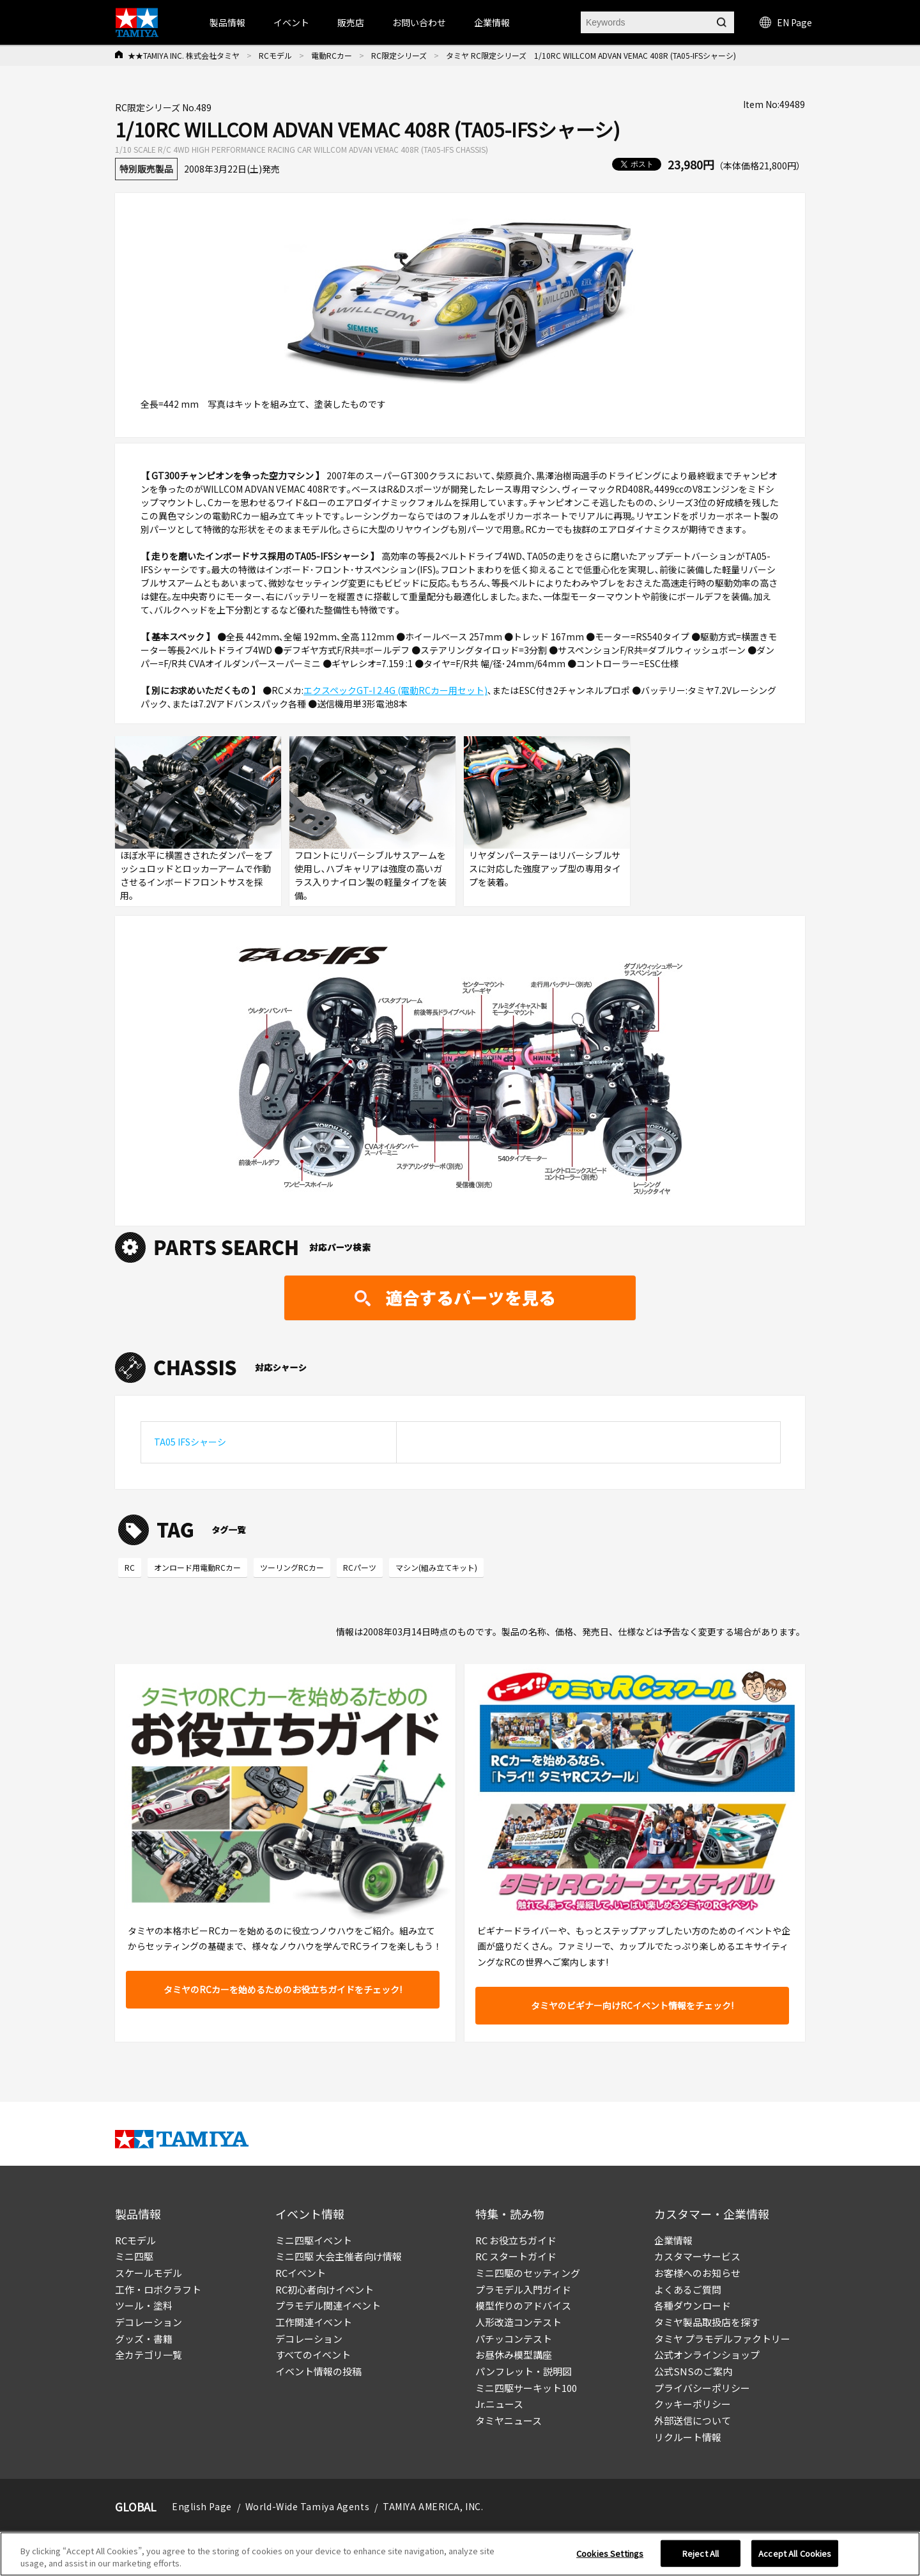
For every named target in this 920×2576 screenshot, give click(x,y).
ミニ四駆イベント (313, 2240)
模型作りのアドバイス (523, 2305)
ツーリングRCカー (292, 1567)
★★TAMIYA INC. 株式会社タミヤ (184, 55)
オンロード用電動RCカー (197, 1567)
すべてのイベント (313, 2354)
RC (130, 1567)
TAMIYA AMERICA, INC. (433, 2506)
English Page (202, 2506)
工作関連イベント (313, 2322)
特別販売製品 (146, 168)
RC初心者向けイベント (324, 2289)
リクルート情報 (687, 2437)
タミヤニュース (508, 2420)
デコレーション (148, 2322)
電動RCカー (331, 55)
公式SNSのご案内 (693, 2371)
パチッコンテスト (513, 2338)
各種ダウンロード (692, 2305)
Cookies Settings (609, 2553)
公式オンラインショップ (707, 2354)
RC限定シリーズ (399, 55)
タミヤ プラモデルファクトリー (722, 2338)
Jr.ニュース (499, 2403)
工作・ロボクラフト (158, 2289)
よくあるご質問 (687, 2289)
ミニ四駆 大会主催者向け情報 (338, 2256)
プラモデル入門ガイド (523, 2289)
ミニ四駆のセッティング (527, 2272)
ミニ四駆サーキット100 (526, 2388)
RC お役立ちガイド (515, 2240)
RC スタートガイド (515, 2256)
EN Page (786, 22)
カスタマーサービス (697, 2256)
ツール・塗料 (143, 2305)
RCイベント (300, 2272)
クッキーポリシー (692, 2403)
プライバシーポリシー (702, 2388)
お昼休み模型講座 (513, 2354)
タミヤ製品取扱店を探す (707, 2322)
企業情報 (673, 2240)
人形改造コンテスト (518, 2322)
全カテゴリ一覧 (148, 2354)
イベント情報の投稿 (318, 2371)
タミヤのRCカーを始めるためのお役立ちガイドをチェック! (283, 1989)
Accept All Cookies (794, 2553)
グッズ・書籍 (143, 2338)
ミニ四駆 (134, 2256)
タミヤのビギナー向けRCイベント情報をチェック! (632, 2005)
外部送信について (692, 2420)
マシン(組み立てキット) (436, 1567)
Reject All (700, 2553)
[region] (460, 2554)
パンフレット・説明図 (523, 2371)
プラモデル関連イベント (328, 2305)
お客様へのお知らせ (697, 2272)
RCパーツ (359, 1567)
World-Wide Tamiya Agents (307, 2506)
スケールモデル (148, 2272)
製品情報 (227, 22)
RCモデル (275, 55)
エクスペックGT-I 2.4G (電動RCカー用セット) (395, 690)
